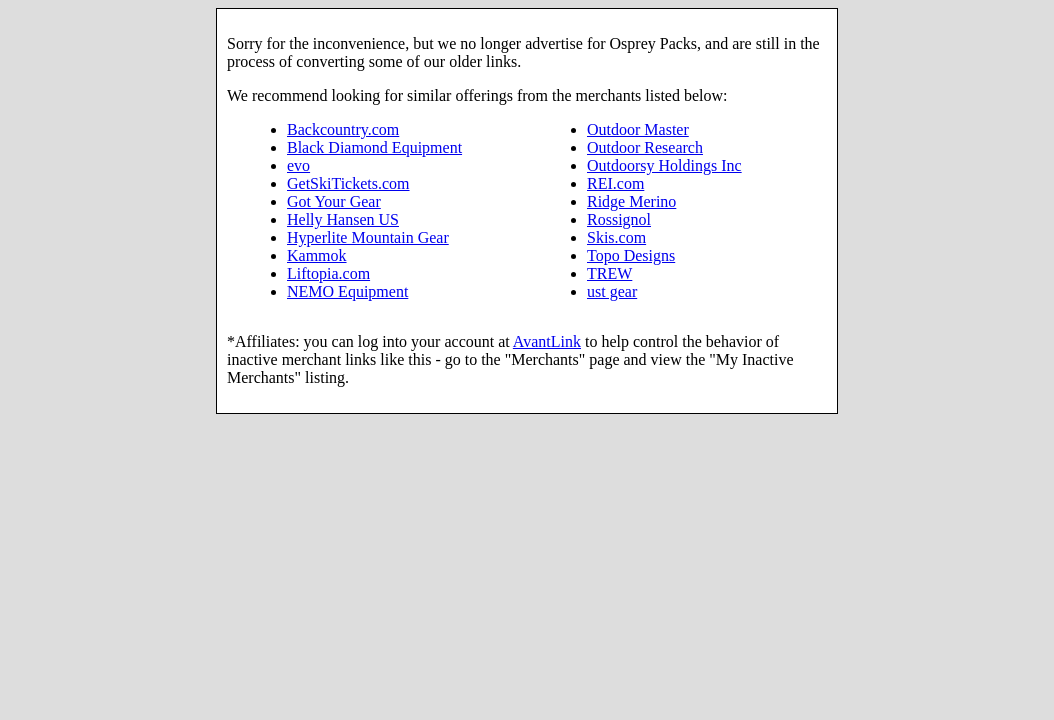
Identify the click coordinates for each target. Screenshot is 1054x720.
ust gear (612, 291)
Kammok (317, 255)
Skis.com (616, 237)
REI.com (615, 183)
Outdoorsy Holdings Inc (664, 165)
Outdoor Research (645, 147)
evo (298, 165)
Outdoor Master (638, 129)
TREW (609, 273)
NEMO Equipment (347, 291)
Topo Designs (631, 255)
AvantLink (547, 341)
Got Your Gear (334, 201)
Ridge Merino (631, 201)
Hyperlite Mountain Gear (368, 237)
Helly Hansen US (343, 219)
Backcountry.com (343, 129)
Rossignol (619, 219)
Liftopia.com (328, 273)
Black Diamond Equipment (374, 147)
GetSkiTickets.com (348, 183)
